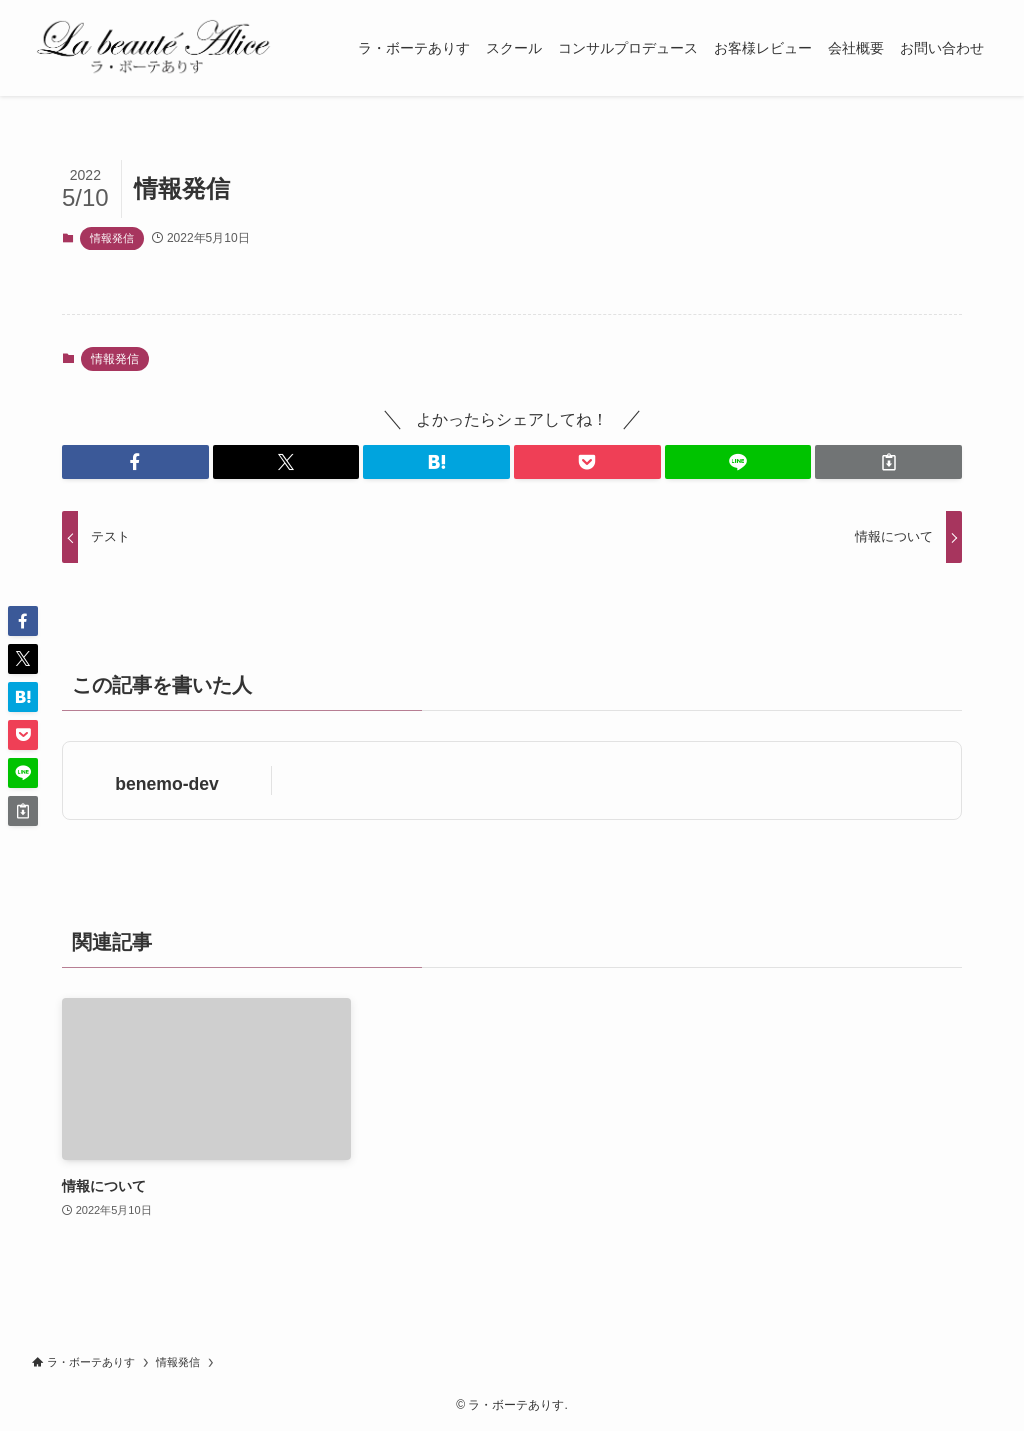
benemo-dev (167, 784)
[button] (135, 462)
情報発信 (112, 238)
